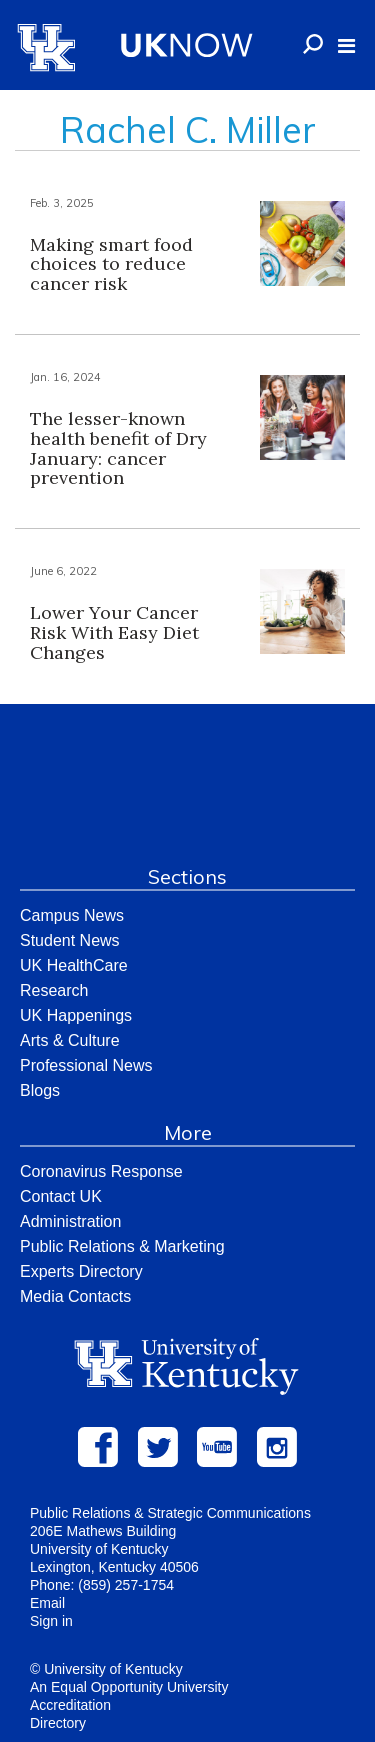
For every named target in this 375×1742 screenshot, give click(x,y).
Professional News (86, 1065)
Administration (70, 1221)
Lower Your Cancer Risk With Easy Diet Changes (114, 632)
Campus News (72, 915)
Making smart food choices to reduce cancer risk (111, 264)
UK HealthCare (74, 965)
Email (47, 1603)
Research (54, 990)
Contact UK (61, 1196)
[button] (346, 46)
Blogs (40, 1090)
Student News (70, 940)
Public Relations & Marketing (122, 1246)
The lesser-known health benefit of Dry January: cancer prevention (118, 448)
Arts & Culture (70, 1040)
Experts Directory (81, 1271)
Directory (58, 1723)
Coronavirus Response (101, 1171)
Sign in (51, 1621)
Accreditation (70, 1705)
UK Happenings (76, 1015)
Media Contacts (75, 1296)
